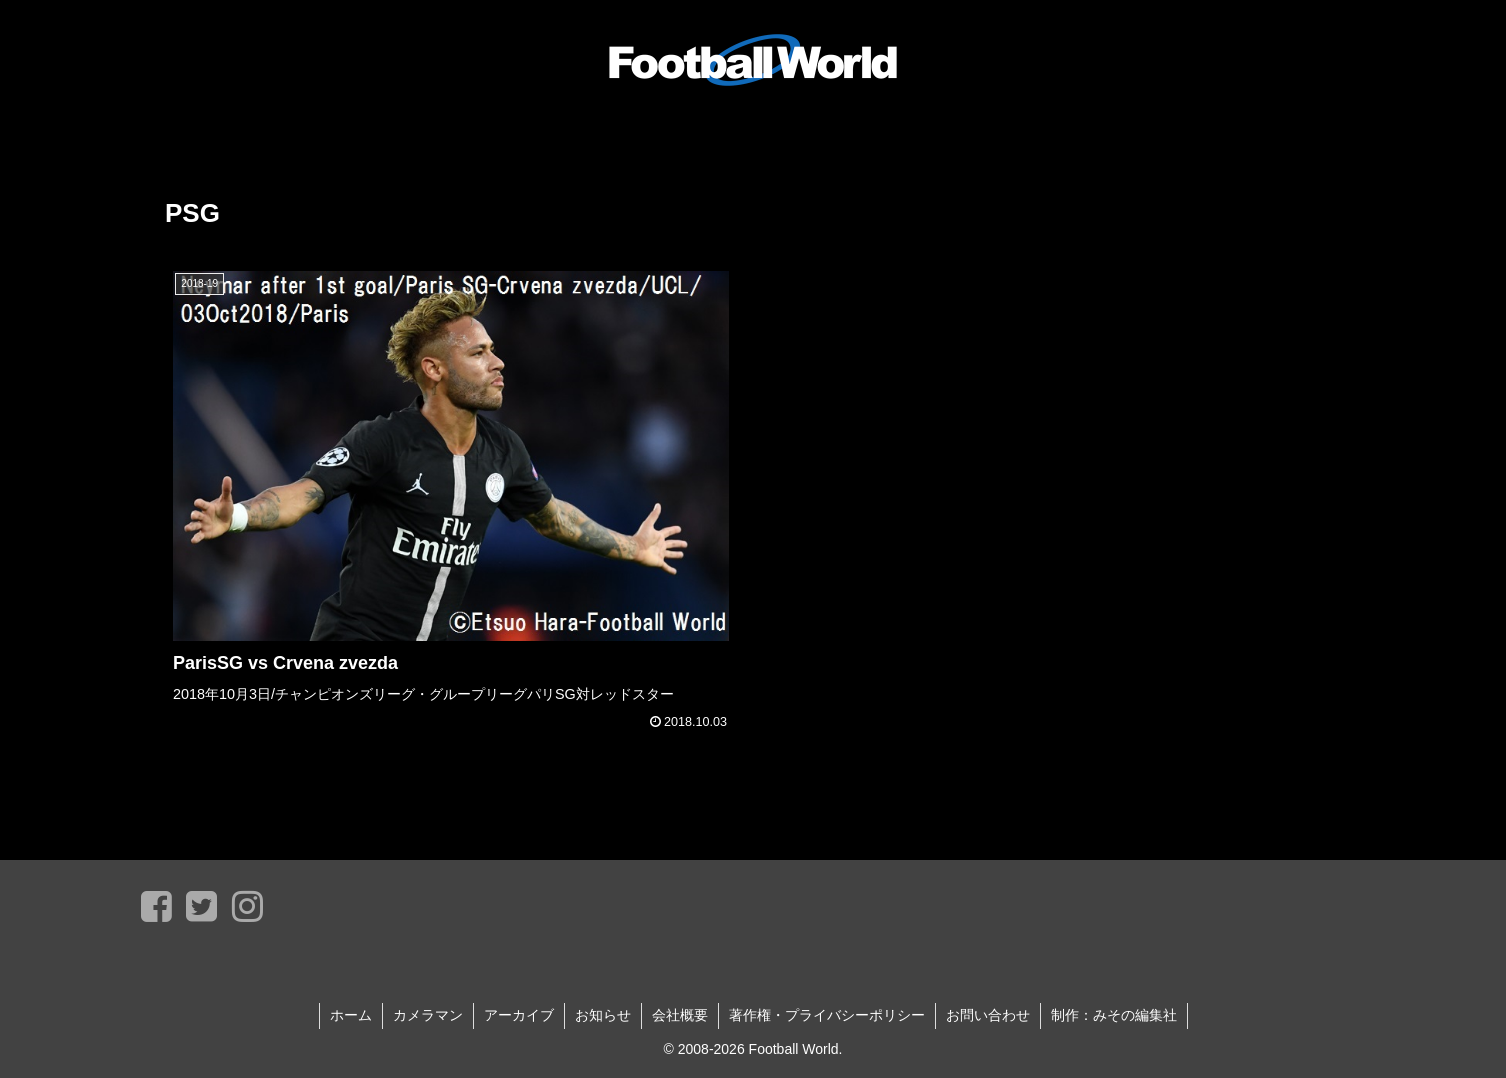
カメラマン (428, 1015)
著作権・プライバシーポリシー (827, 1015)
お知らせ (603, 1015)
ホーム (351, 1015)
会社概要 (680, 1015)
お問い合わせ (988, 1015)
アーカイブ (519, 1015)
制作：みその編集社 (1114, 1015)
